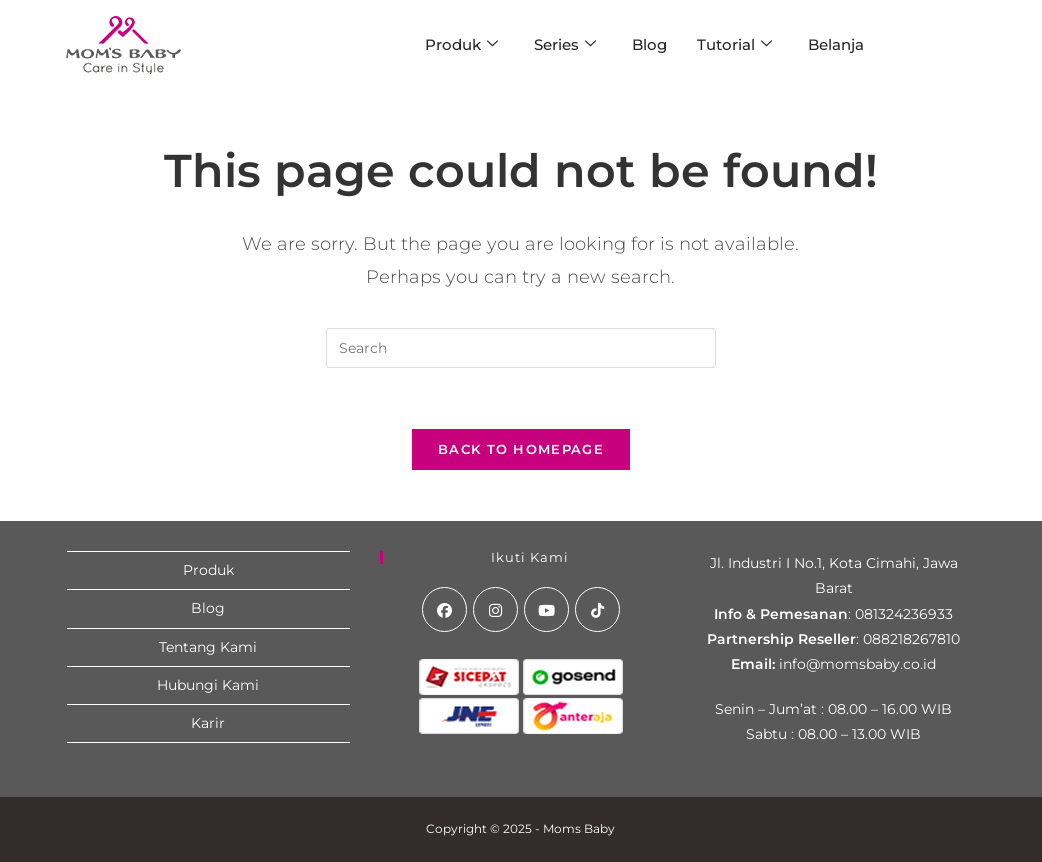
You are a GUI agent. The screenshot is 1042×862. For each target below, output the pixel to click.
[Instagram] (495, 609)
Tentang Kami (208, 647)
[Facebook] (444, 609)
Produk (461, 45)
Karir (208, 723)
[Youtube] (546, 609)
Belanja (836, 44)
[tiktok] (597, 609)
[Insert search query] (521, 348)
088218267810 (911, 639)
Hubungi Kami (208, 685)
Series (565, 45)
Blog (649, 44)
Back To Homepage (521, 449)
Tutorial (734, 45)
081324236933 (904, 614)
